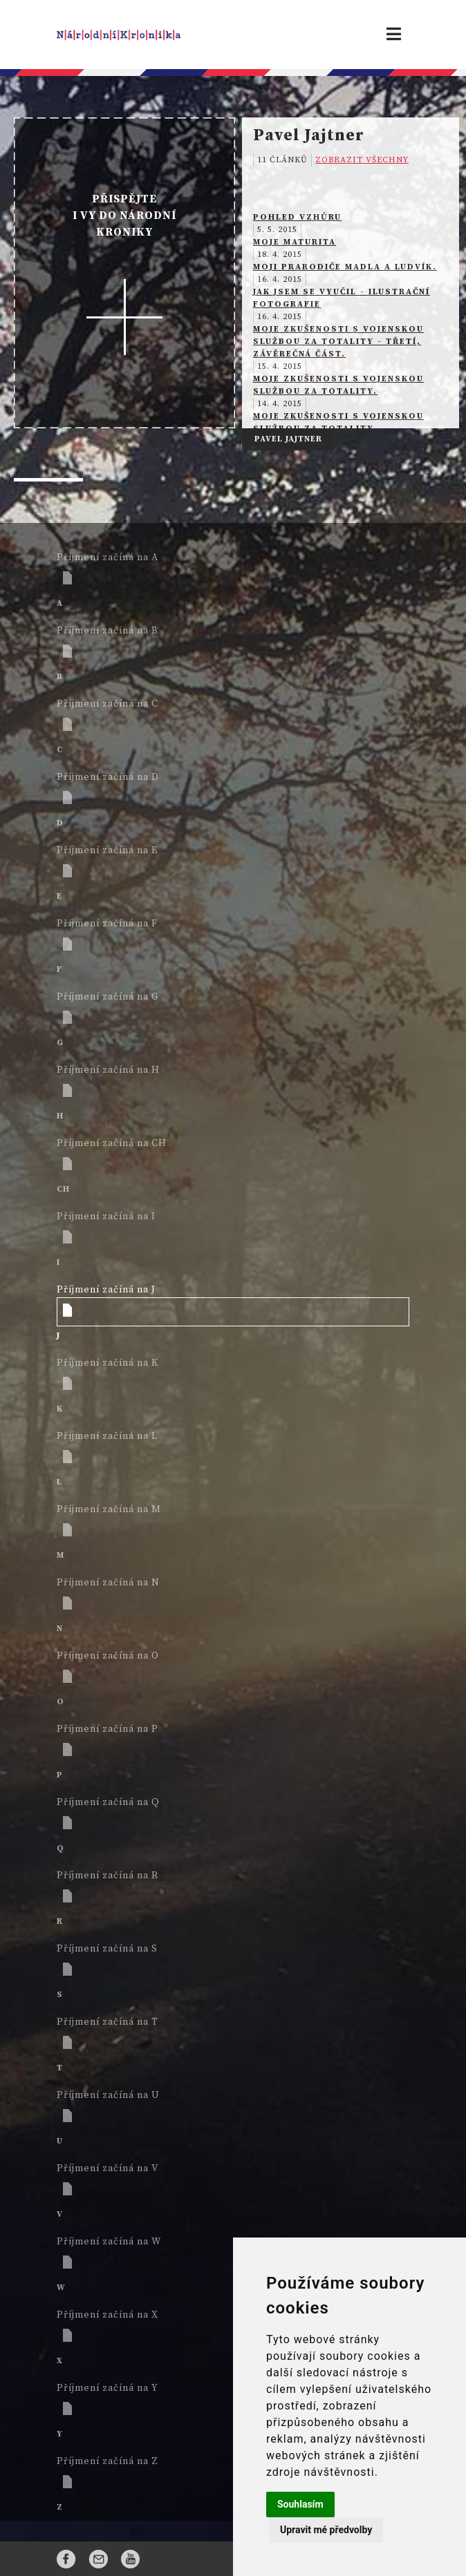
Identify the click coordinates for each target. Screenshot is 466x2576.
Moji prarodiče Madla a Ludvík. (345, 267)
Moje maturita (294, 242)
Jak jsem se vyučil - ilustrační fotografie (341, 298)
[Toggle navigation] (393, 34)
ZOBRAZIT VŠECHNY (362, 160)
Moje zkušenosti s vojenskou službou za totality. (338, 385)
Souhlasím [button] (300, 2504)
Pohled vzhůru (297, 217)
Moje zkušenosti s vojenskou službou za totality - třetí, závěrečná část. (338, 341)
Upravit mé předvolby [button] (326, 2529)
